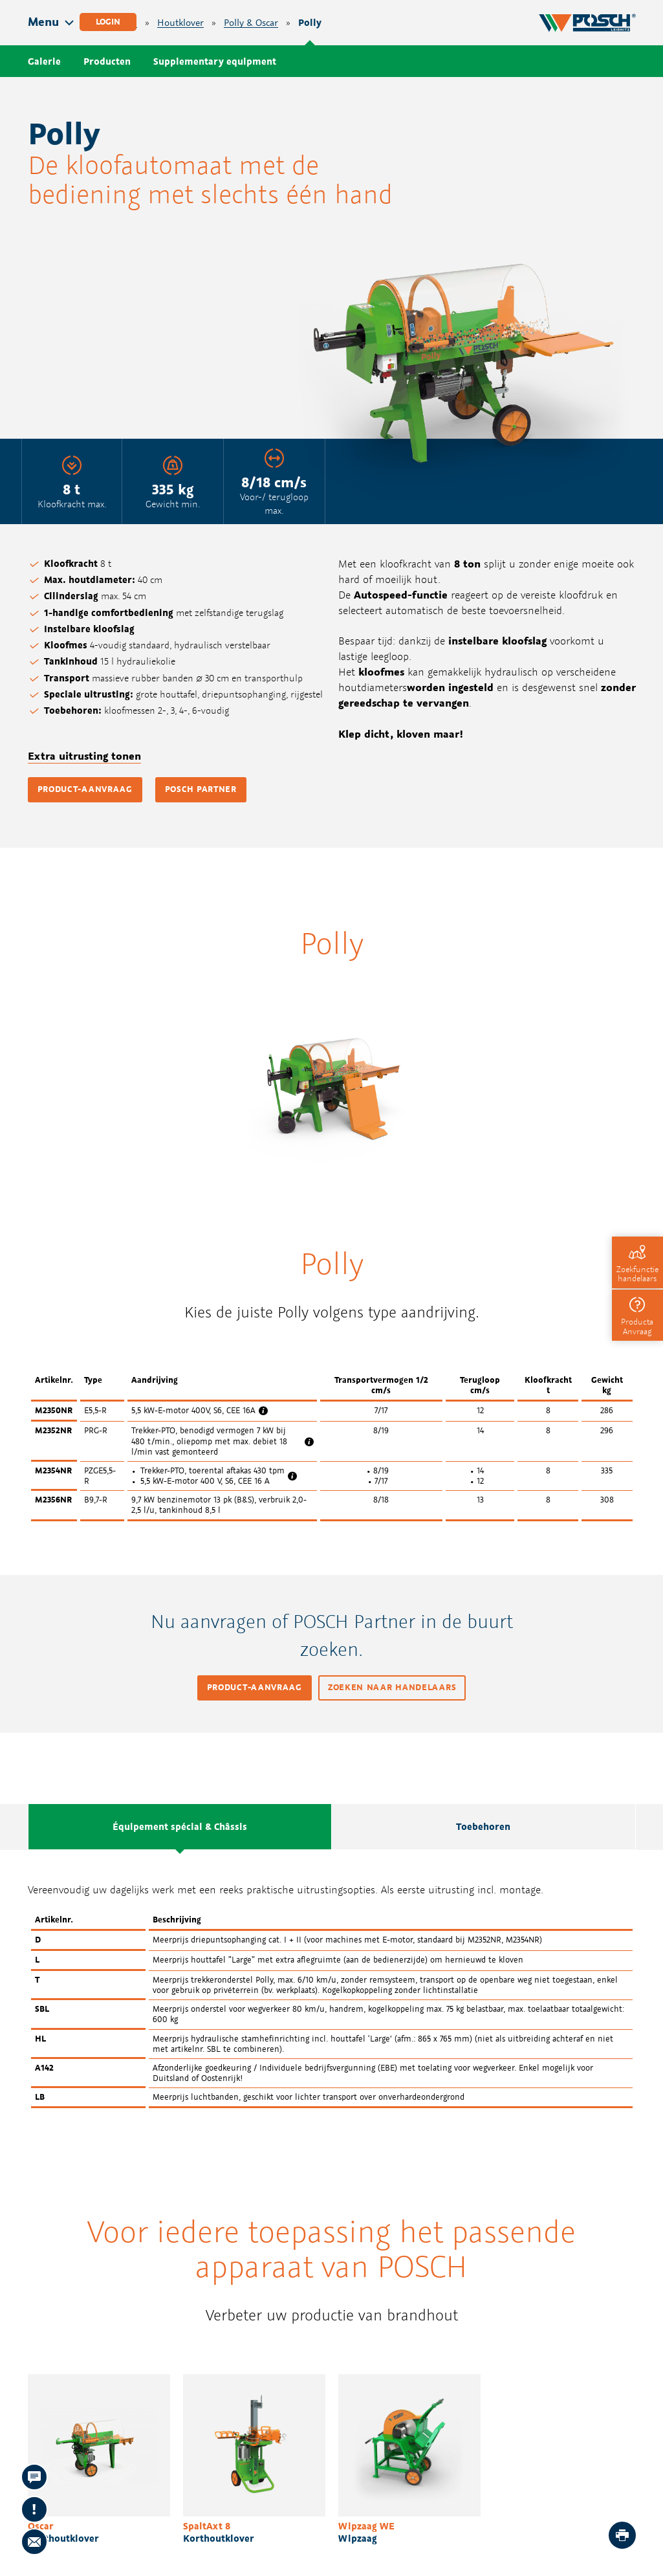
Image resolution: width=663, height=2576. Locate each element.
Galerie (44, 61)
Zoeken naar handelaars (392, 1687)
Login (108, 21)
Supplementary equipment (214, 61)
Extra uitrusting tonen (84, 756)
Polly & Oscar (251, 23)
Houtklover (180, 23)
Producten (107, 61)
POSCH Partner (201, 789)
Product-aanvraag (85, 789)
